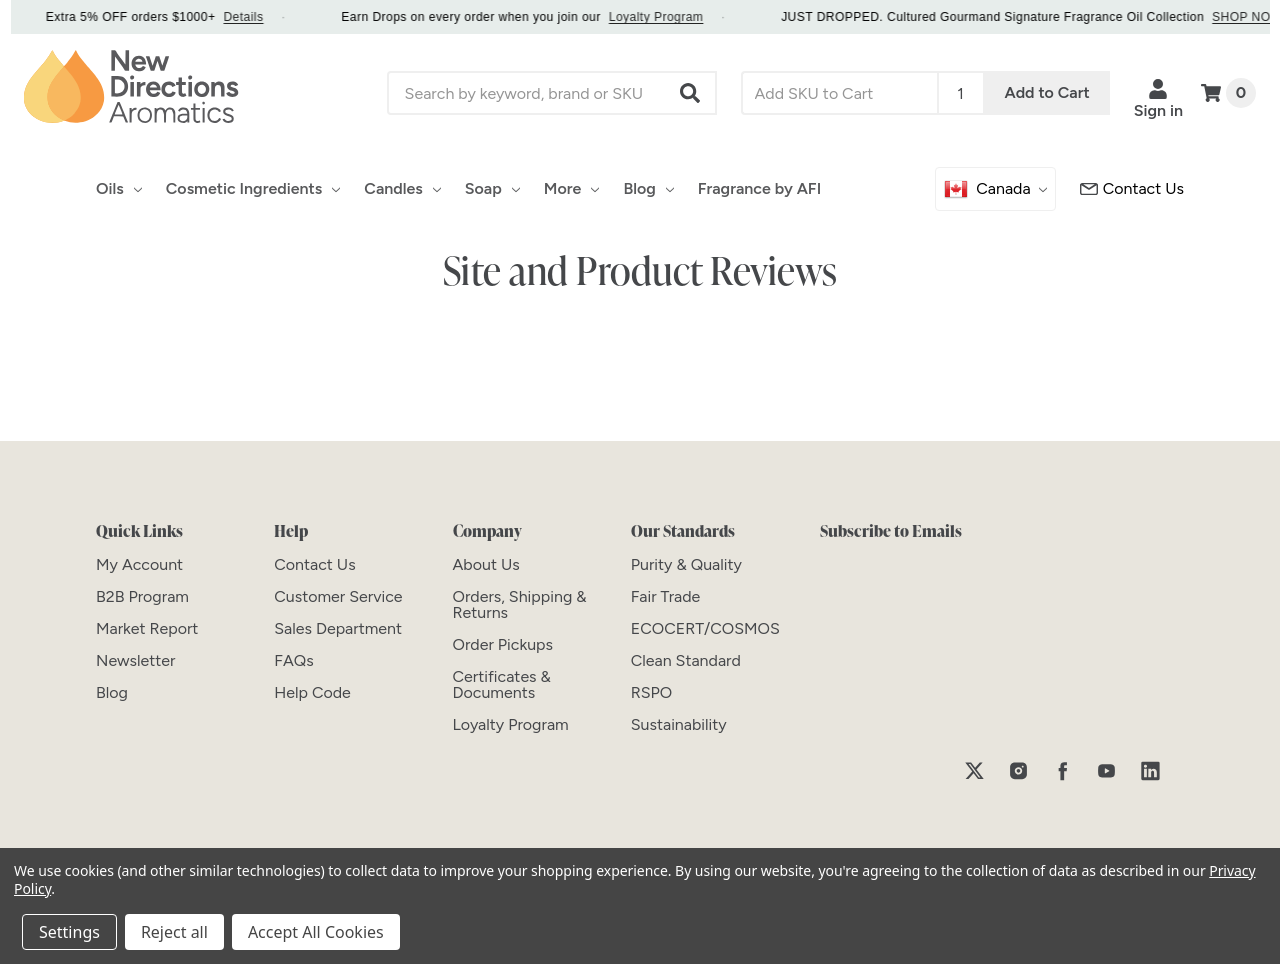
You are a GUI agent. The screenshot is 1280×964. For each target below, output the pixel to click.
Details (262, 17)
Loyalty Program (675, 17)
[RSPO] (652, 692)
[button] (691, 93)
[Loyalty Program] (511, 724)
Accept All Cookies (316, 932)
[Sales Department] (338, 628)
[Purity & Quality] (686, 564)
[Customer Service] (1132, 189)
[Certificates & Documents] (502, 684)
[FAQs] (293, 660)
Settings (69, 932)
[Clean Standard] (686, 660)
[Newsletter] (135, 660)
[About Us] (486, 564)
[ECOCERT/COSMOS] (705, 628)
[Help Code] (312, 692)
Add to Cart (1047, 92)
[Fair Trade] (666, 596)
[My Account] (139, 564)
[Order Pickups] (503, 644)
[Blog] (112, 692)
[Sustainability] (679, 724)
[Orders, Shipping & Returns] (520, 604)
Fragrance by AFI (759, 188)
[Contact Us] (314, 564)
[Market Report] (147, 628)
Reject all (174, 932)
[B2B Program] (142, 596)
